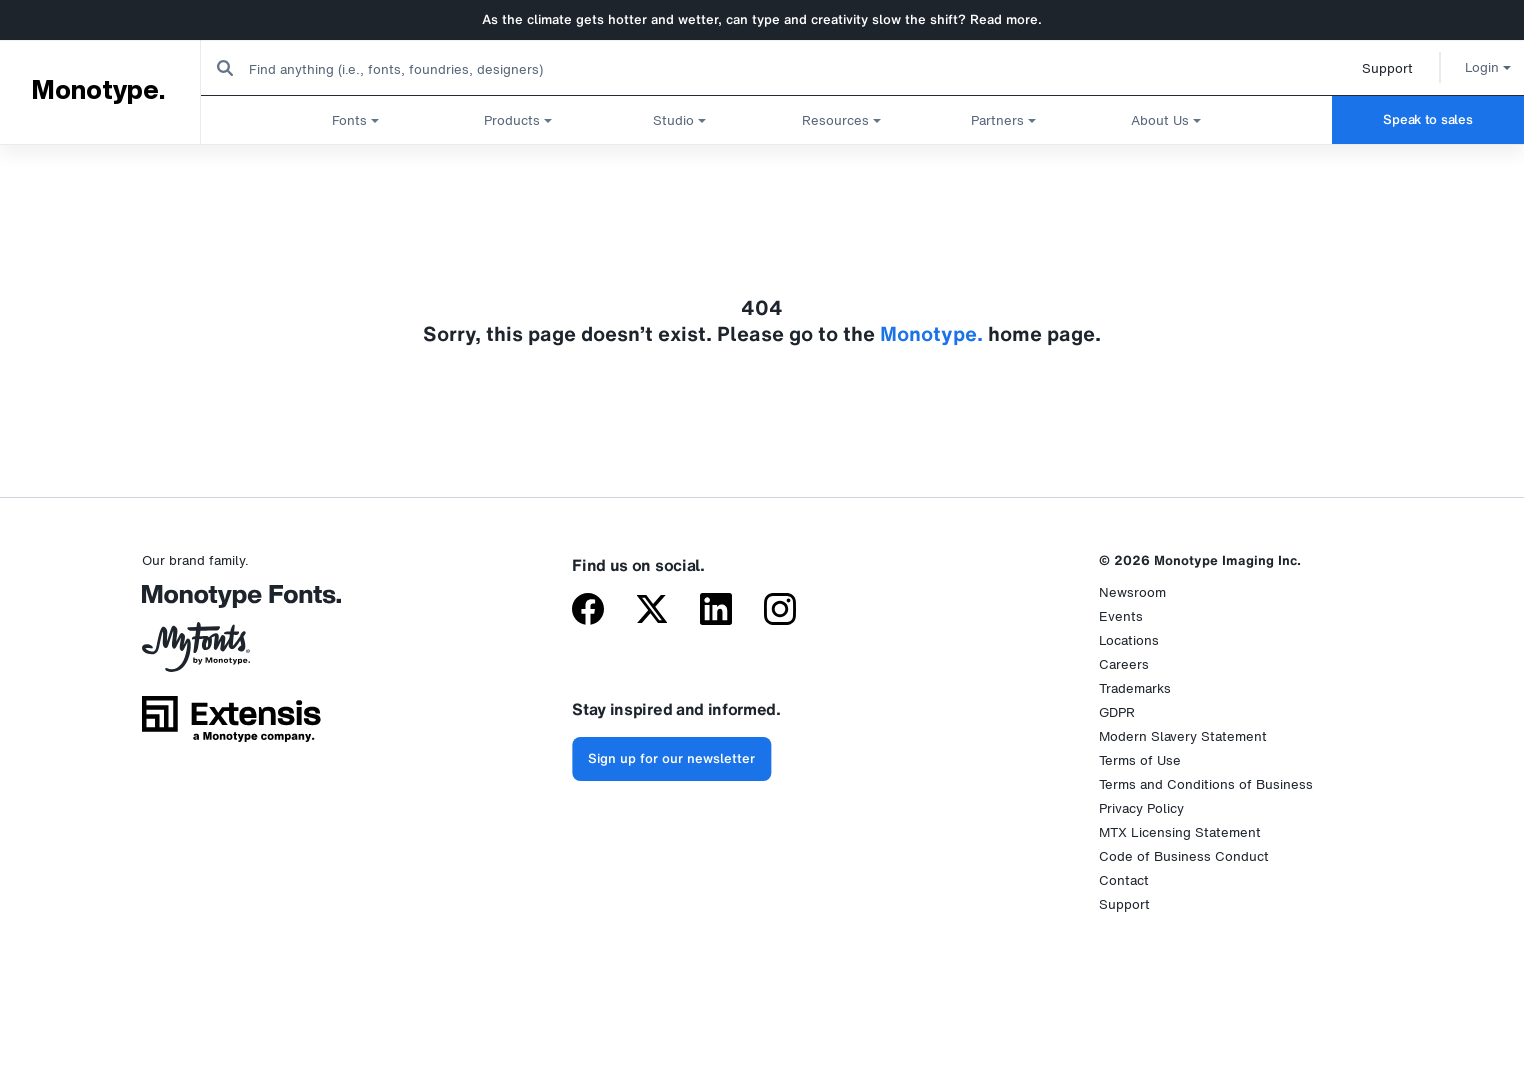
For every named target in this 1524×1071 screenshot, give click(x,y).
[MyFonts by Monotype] (231, 654)
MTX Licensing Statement (1180, 832)
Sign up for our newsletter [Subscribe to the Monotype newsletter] (671, 758)
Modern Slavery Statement (1183, 736)
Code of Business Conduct (1184, 856)
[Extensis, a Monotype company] (231, 726)
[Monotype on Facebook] (588, 611)
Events (1121, 616)
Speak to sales (1427, 119)
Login (1465, 67)
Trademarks (1135, 688)
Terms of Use (1140, 760)
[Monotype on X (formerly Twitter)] (652, 611)
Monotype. (97, 91)
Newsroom (1132, 592)
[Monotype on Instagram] (780, 611)
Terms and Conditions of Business (1206, 784)
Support (1364, 68)
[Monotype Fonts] (231, 603)
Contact (1124, 880)
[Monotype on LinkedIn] (716, 611)
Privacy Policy (1141, 808)
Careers (1124, 664)
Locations (1129, 640)
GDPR (1117, 712)
